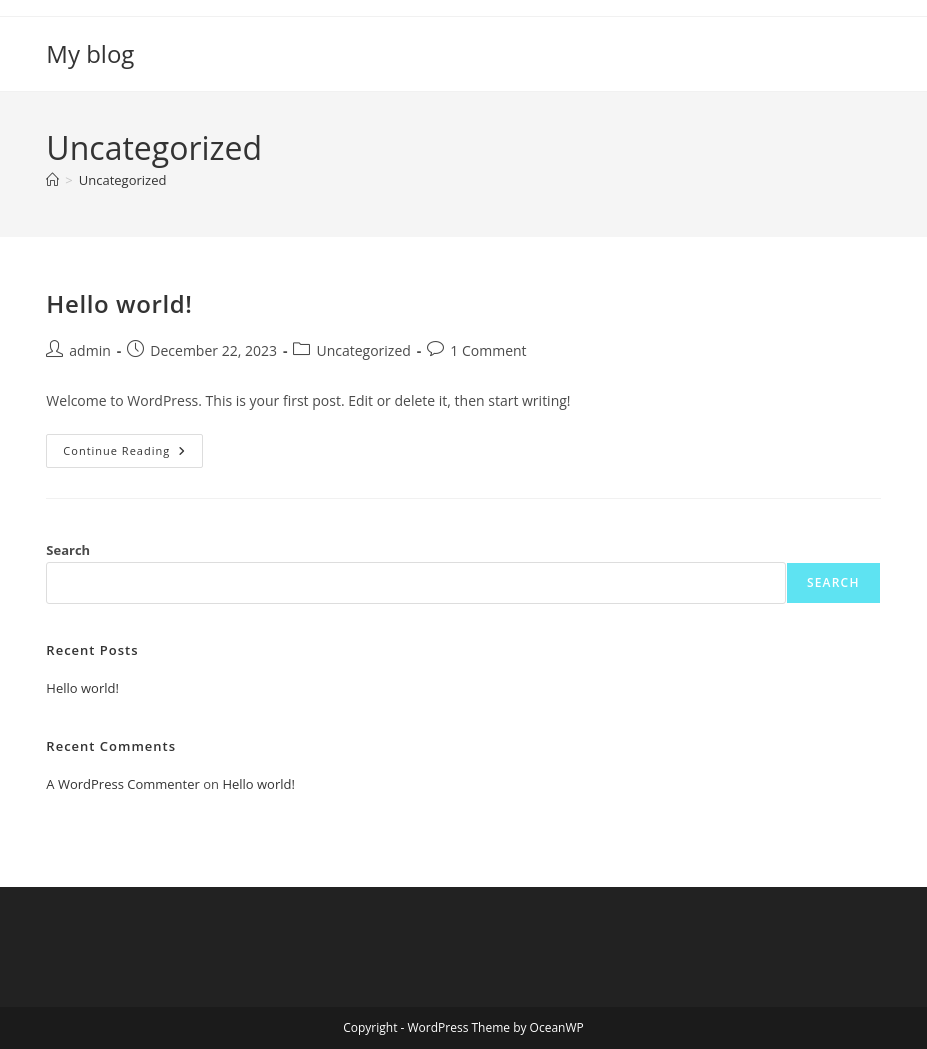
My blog (90, 53)
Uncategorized (123, 180)
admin (89, 350)
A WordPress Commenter (123, 784)
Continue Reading (133, 454)
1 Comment (488, 350)
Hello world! (119, 303)
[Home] (52, 180)
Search (68, 550)
